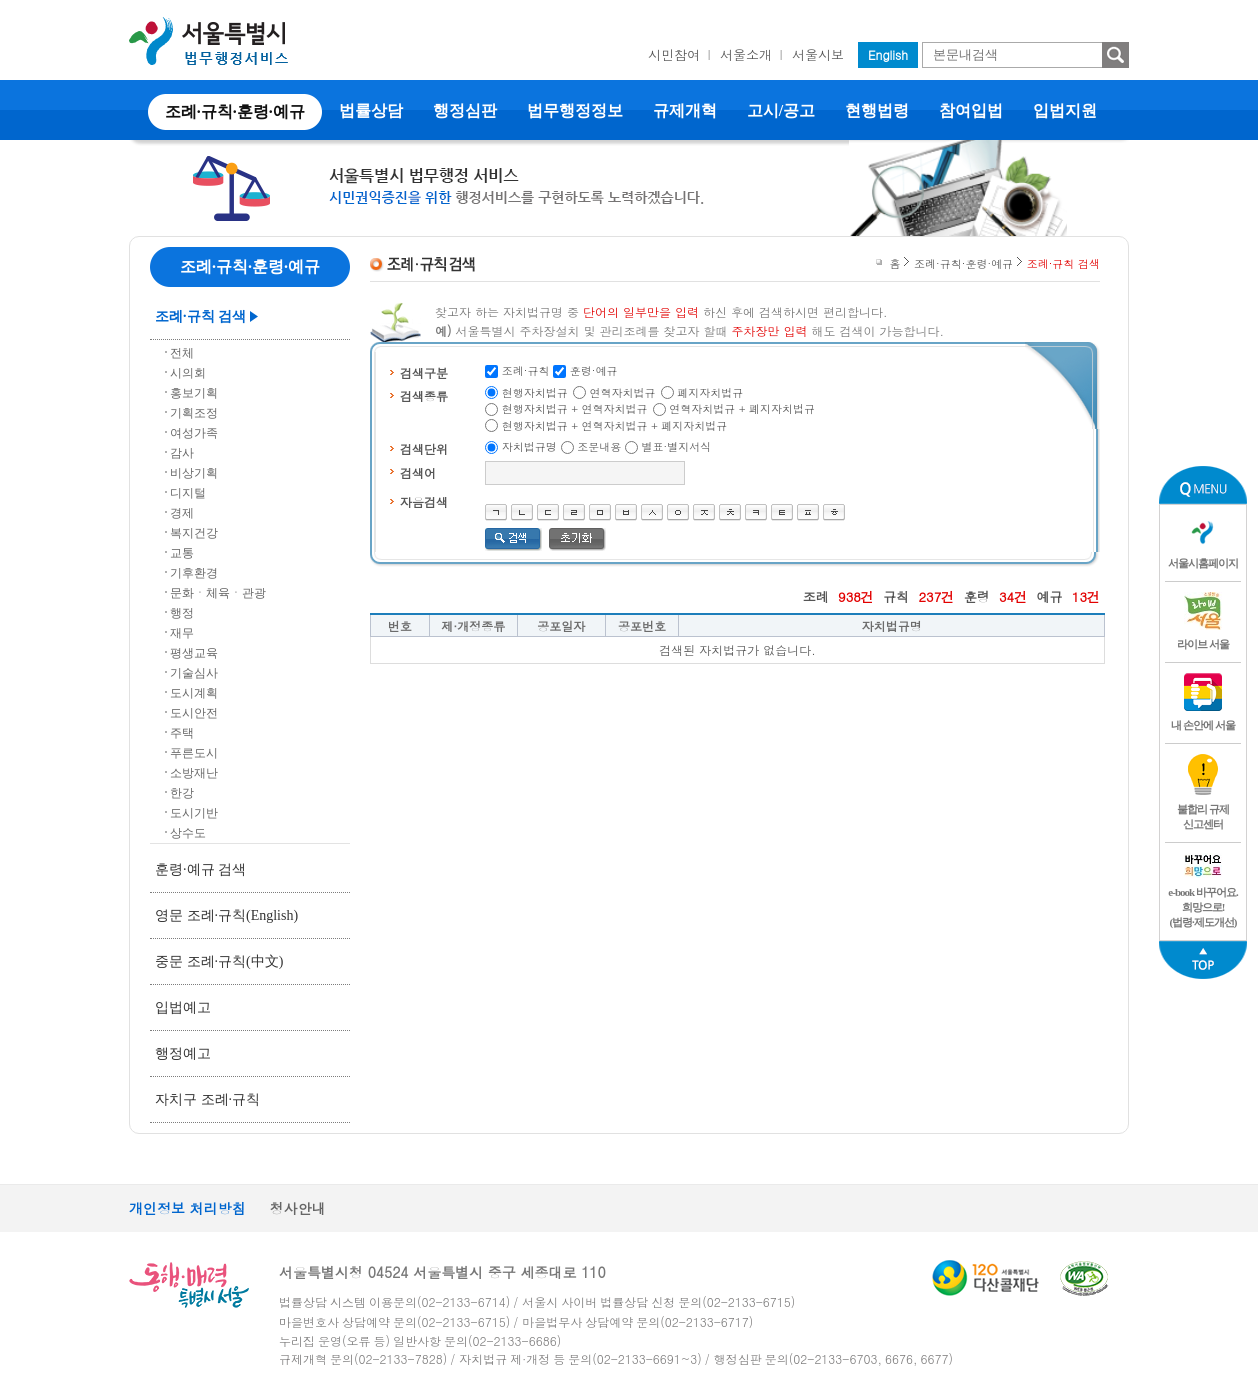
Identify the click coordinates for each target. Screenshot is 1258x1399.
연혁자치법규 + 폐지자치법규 (742, 408)
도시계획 (194, 693)
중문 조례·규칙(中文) (219, 961)
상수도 (188, 833)
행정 (182, 613)
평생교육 (194, 653)
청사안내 (298, 1208)
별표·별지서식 (677, 446)
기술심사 (194, 673)
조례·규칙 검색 (200, 316)
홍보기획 (194, 393)
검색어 (418, 472)
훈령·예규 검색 (200, 869)
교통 (182, 553)
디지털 (188, 493)
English (888, 54)
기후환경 (194, 573)
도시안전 (194, 713)
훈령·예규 (594, 370)
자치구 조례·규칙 (207, 1099)
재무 (182, 633)
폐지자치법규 (710, 392)
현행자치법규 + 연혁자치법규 (575, 408)
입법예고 (183, 1007)
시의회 (188, 373)
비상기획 (194, 473)
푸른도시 (194, 753)
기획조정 (194, 413)
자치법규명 (529, 446)
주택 (182, 733)
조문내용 (599, 446)
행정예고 (183, 1053)
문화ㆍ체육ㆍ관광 (218, 593)
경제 (182, 513)
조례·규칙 (526, 370)
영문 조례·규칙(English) (226, 915)
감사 (182, 453)
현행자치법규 (535, 392)
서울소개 (746, 54)
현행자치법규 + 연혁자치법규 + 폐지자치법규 (615, 425)
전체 (182, 353)
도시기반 (194, 813)
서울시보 (818, 54)
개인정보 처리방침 (187, 1208)
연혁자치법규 (623, 392)
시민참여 (674, 54)
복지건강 (194, 533)
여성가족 (194, 433)
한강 (182, 793)
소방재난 (194, 773)
